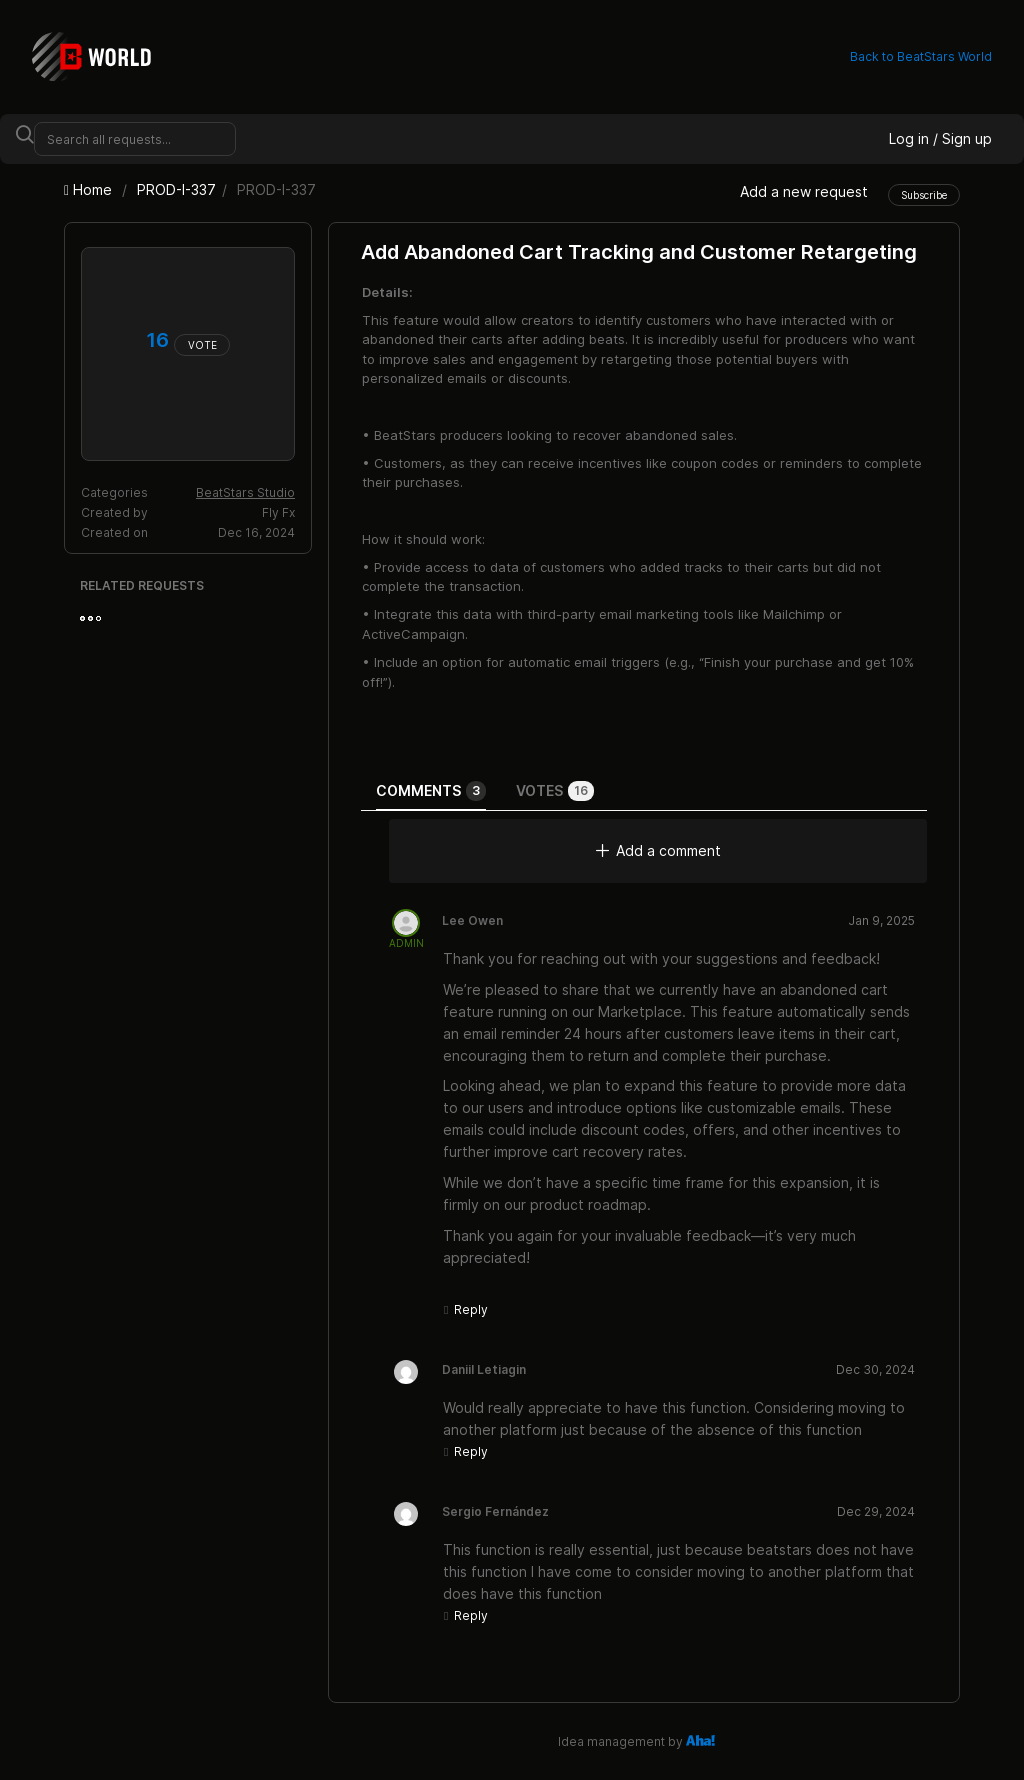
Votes (555, 791)
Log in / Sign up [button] (940, 138)
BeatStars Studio (245, 492)
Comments (431, 791)
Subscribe (924, 195)
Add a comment (658, 850)
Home (90, 189)
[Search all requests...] (135, 139)
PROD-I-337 (176, 189)
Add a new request (804, 191)
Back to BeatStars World (921, 56)
